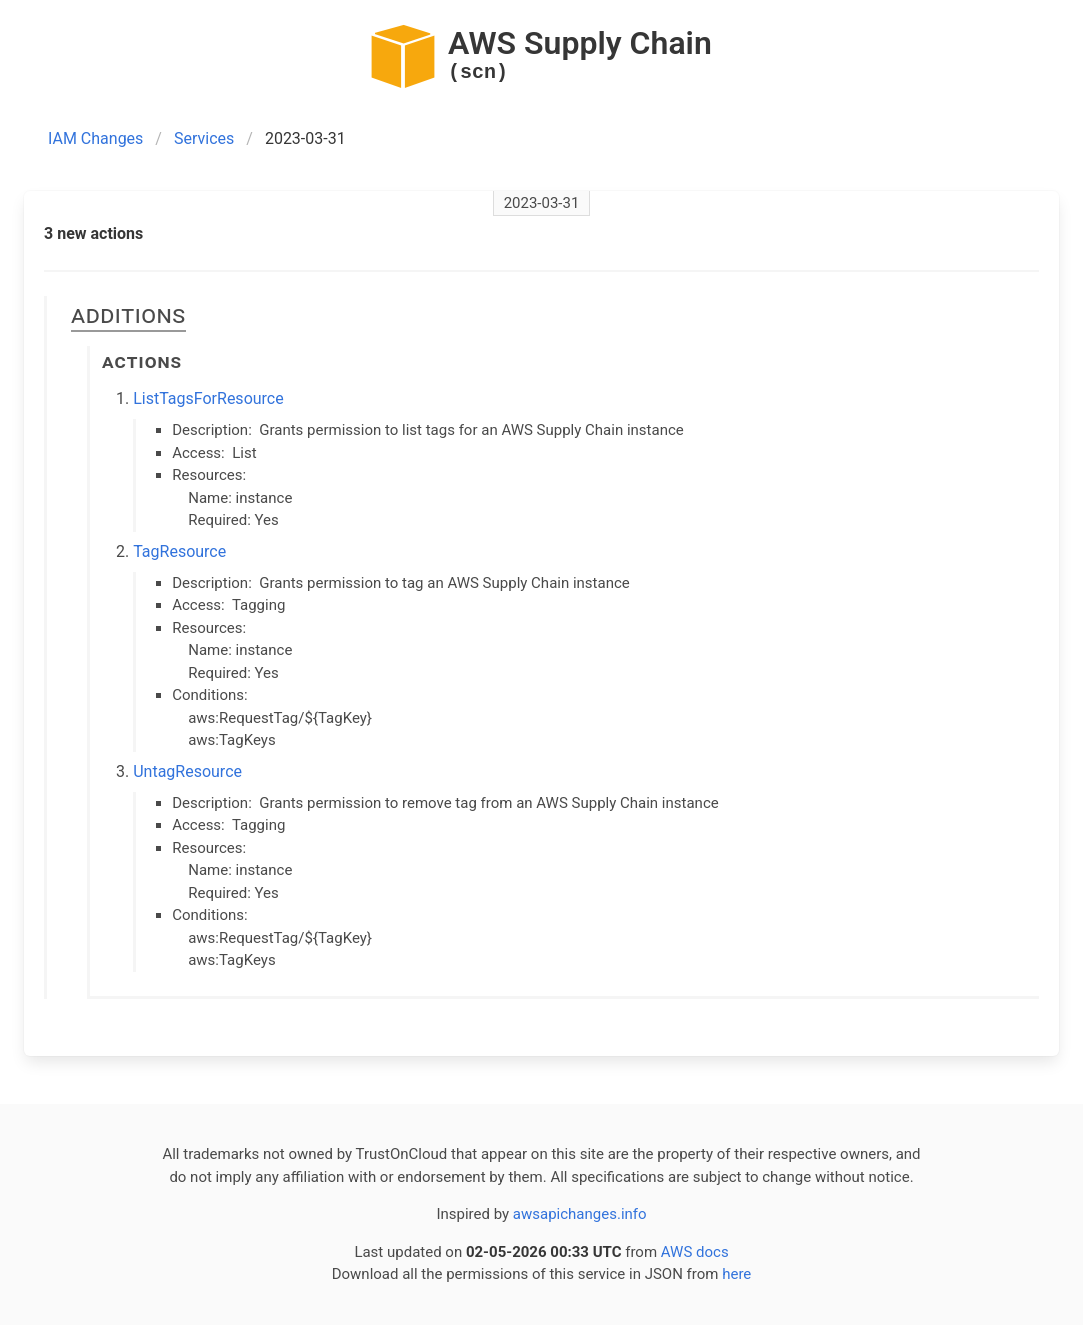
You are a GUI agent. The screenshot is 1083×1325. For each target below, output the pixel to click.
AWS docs (695, 1252)
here (736, 1274)
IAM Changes (95, 138)
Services (204, 138)
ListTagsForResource (208, 398)
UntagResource (187, 771)
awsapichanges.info (580, 1214)
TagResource (179, 551)
